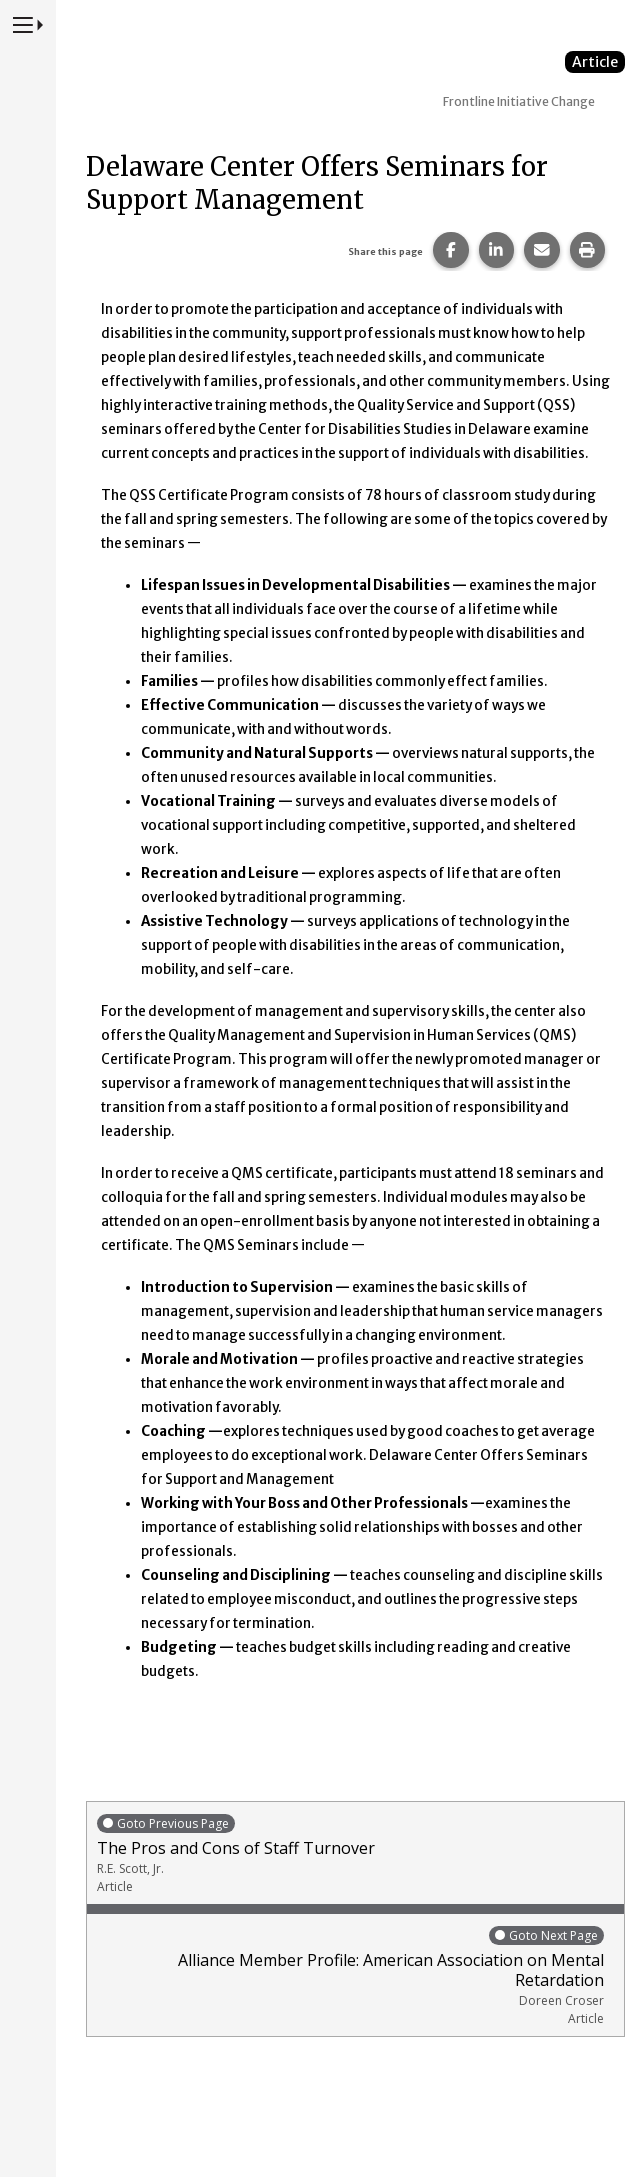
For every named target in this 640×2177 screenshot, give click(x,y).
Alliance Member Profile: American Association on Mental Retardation (350, 1975)
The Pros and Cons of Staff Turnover (355, 1853)
